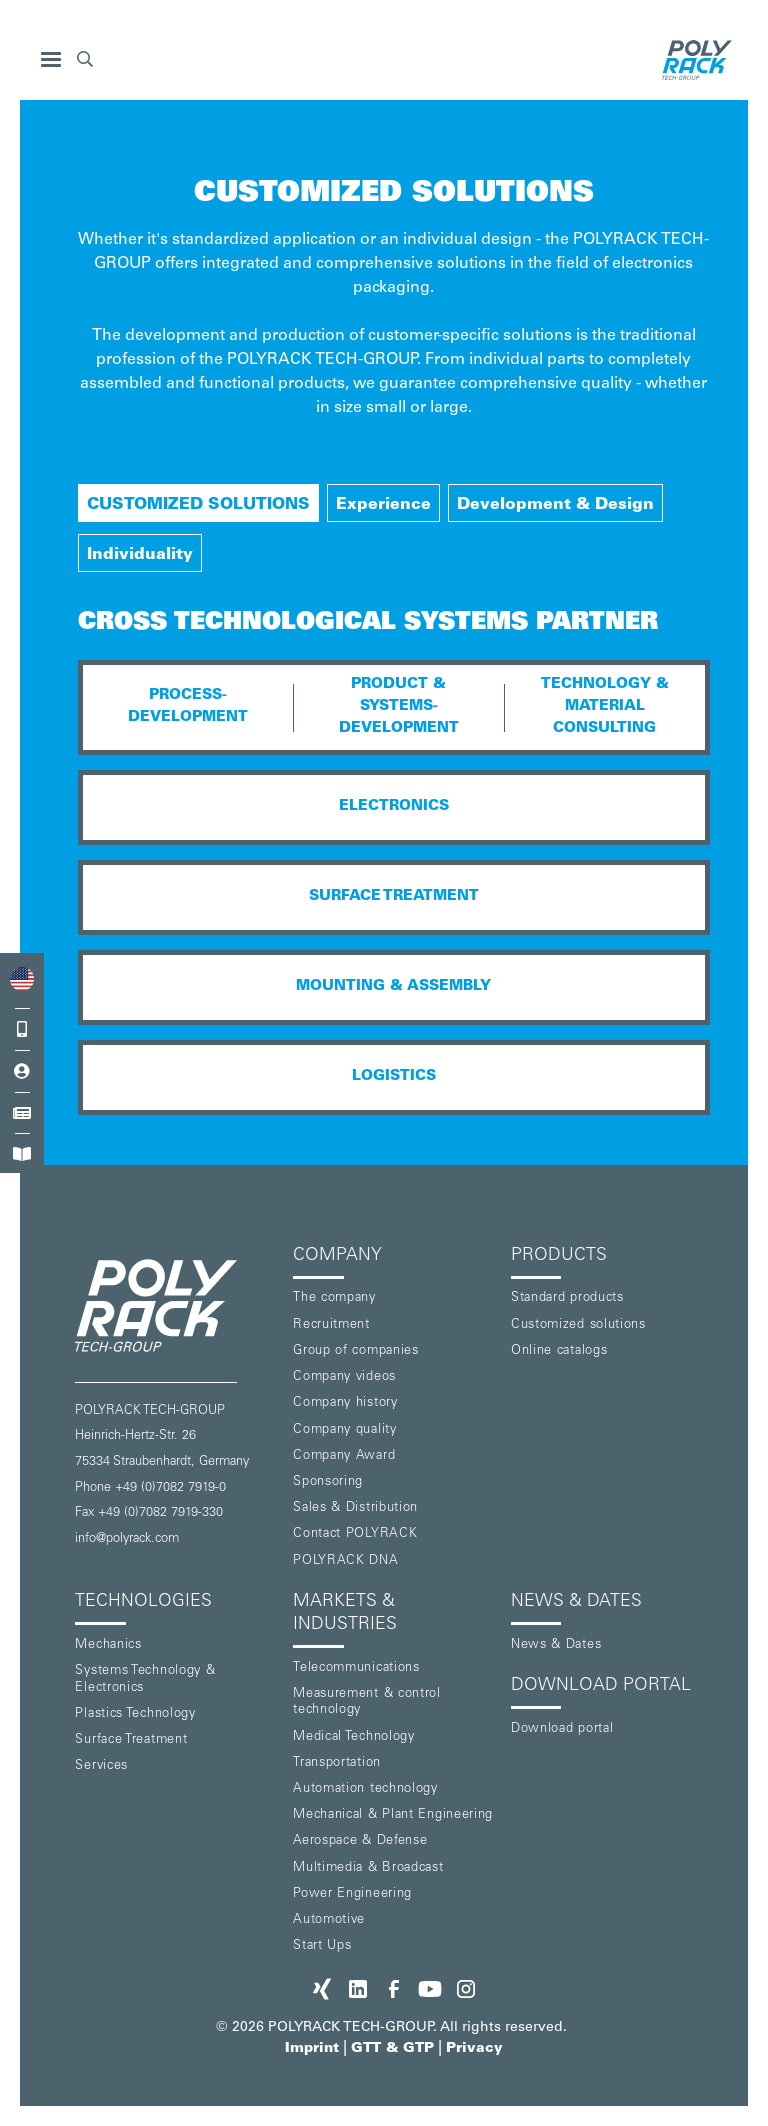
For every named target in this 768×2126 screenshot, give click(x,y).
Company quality (345, 1430)
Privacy (474, 2049)
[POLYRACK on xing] (322, 1989)
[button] (51, 60)
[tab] (198, 503)
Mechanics (108, 1645)
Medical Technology (354, 1737)
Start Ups (322, 1946)
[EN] (22, 979)
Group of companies (356, 1351)
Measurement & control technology (367, 1703)
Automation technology (365, 1789)
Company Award (344, 1456)
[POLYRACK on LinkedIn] (358, 1989)
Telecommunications (356, 1668)
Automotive (329, 1920)
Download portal (562, 1729)
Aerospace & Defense (360, 1841)
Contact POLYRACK (355, 1534)
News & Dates (556, 1645)
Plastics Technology (135, 1714)
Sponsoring (328, 1482)
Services (101, 1766)
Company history (345, 1403)
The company (334, 1298)
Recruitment (331, 1325)
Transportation (337, 1763)
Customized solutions (578, 1325)
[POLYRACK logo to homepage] (176, 1305)
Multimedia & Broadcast (368, 1868)
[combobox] (22, 979)
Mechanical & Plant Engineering (393, 1815)
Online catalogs (559, 1351)
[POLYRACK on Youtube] (430, 1989)
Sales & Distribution (355, 1508)
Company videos (344, 1377)
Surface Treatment (131, 1740)
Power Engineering (352, 1894)
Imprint (312, 2049)
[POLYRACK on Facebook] (394, 1989)
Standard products (567, 1298)
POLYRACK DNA (345, 1561)
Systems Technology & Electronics (145, 1680)
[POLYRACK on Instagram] (466, 1989)
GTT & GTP (392, 2049)
